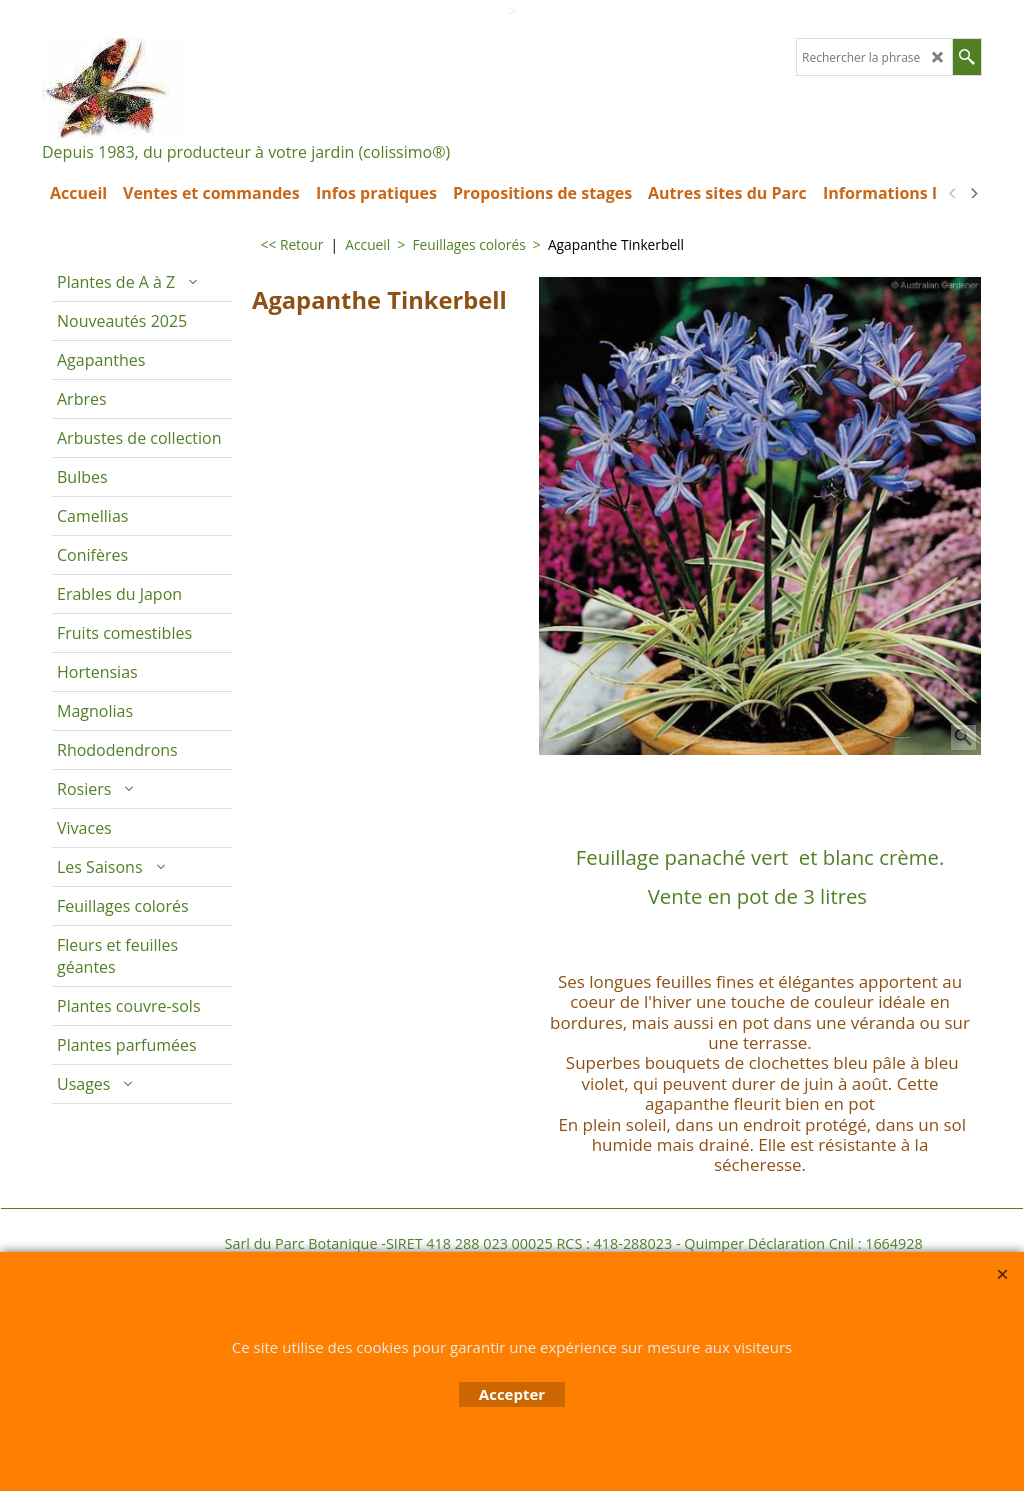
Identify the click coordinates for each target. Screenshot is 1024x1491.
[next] (973, 193)
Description (588, 782)
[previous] (953, 193)
